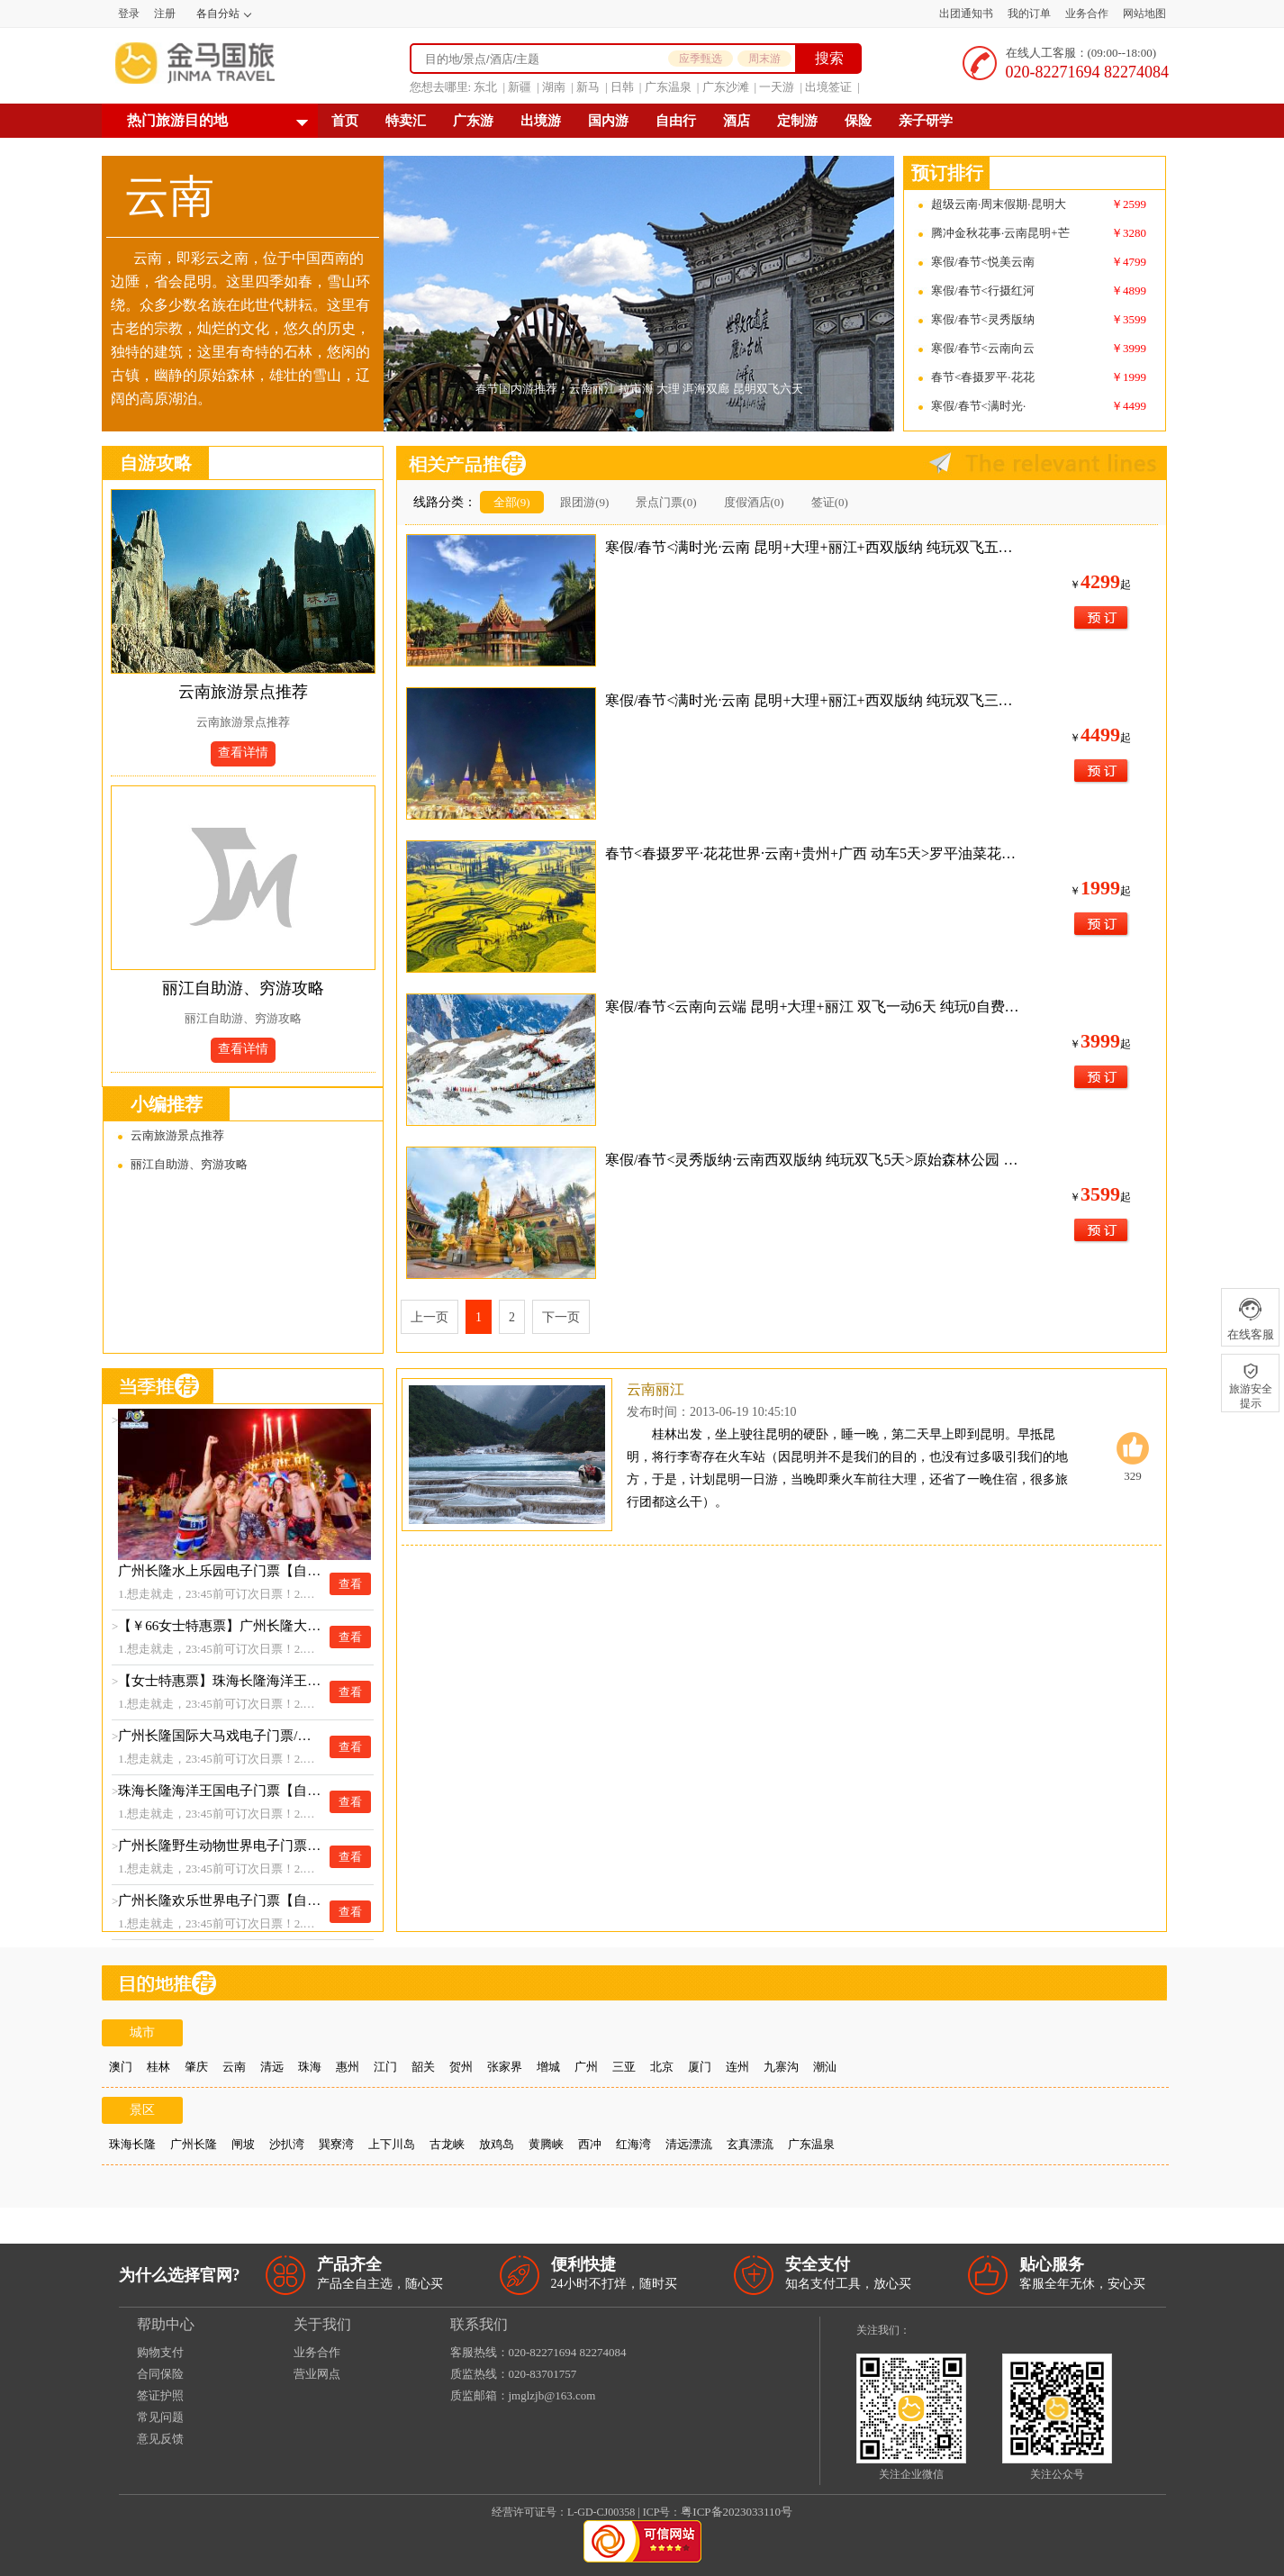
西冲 (589, 2144)
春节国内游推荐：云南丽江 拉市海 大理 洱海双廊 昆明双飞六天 (639, 388)
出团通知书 (966, 13)
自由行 (676, 120)
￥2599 (1128, 204)
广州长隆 (193, 2144)
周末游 (764, 58)
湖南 (553, 87)
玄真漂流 (750, 2144)
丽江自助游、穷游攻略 (243, 988)
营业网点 (317, 2374)
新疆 (519, 87)
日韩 (622, 87)
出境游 (540, 120)
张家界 (504, 2066)
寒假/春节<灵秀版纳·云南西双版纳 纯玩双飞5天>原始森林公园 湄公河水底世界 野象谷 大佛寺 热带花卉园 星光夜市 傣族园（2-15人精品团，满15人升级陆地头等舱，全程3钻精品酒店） (814, 1159)
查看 (350, 1584)
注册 (165, 13)
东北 (485, 87)
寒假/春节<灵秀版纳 (983, 319)
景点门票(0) (666, 502)
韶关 (423, 2066)
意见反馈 (160, 2438)
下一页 (561, 1317)
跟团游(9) (584, 502)
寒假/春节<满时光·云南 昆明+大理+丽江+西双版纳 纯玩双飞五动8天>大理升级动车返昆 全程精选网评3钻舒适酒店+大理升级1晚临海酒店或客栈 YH (814, 547)
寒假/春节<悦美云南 (983, 261)
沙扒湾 (286, 2144)
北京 (662, 2066)
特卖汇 (405, 120)
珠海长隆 (132, 2144)
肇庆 (196, 2066)
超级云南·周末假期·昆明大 (998, 204)
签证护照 (160, 2395)
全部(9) (511, 502)
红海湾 (633, 2144)
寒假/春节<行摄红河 (983, 290)
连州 (737, 2066)
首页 (344, 120)
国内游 (608, 120)
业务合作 (1086, 13)
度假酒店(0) (754, 502)
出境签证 (828, 87)
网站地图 (1144, 13)
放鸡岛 (496, 2144)
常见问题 (160, 2417)
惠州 (347, 2066)
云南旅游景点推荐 (243, 692)
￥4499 (1128, 406)
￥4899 (1128, 290)
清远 (272, 2066)
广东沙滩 (725, 87)
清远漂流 (688, 2144)
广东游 (473, 120)
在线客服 (1250, 1318)
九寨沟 (781, 2066)
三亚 (624, 2066)
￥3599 (1128, 319)
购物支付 (160, 2352)
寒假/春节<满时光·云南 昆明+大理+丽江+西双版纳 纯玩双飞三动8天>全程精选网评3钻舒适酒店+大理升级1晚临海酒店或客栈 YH (814, 700)
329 (1133, 1457)
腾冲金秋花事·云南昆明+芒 (1000, 233)
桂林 (158, 2066)
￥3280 (1128, 233)
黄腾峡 (546, 2144)
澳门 (120, 2066)
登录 (129, 13)
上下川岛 (391, 2144)
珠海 (309, 2066)
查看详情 (243, 752)
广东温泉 (668, 87)
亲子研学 (926, 120)
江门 (385, 2066)
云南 (234, 2066)
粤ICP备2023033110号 (736, 2511)
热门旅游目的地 (177, 120)
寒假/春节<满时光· (978, 406)
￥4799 (1128, 261)
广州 (586, 2066)
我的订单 (1029, 13)
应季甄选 (700, 58)
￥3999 (1128, 348)
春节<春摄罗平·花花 (983, 377)
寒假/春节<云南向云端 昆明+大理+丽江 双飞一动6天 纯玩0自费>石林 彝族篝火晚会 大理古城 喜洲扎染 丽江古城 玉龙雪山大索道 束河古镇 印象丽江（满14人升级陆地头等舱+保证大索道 (814, 1006)
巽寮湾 (336, 2144)
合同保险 (160, 2374)
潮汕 (824, 2066)
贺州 (461, 2066)
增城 (548, 2066)
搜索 (829, 58)
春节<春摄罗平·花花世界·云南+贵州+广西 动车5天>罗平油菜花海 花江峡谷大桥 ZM (814, 853)
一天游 (776, 87)
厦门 (699, 2066)
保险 (858, 120)
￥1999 (1128, 377)
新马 (588, 87)
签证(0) (829, 502)
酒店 (736, 120)
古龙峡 (447, 2144)
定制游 (797, 120)
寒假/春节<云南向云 (983, 348)
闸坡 (243, 2144)
